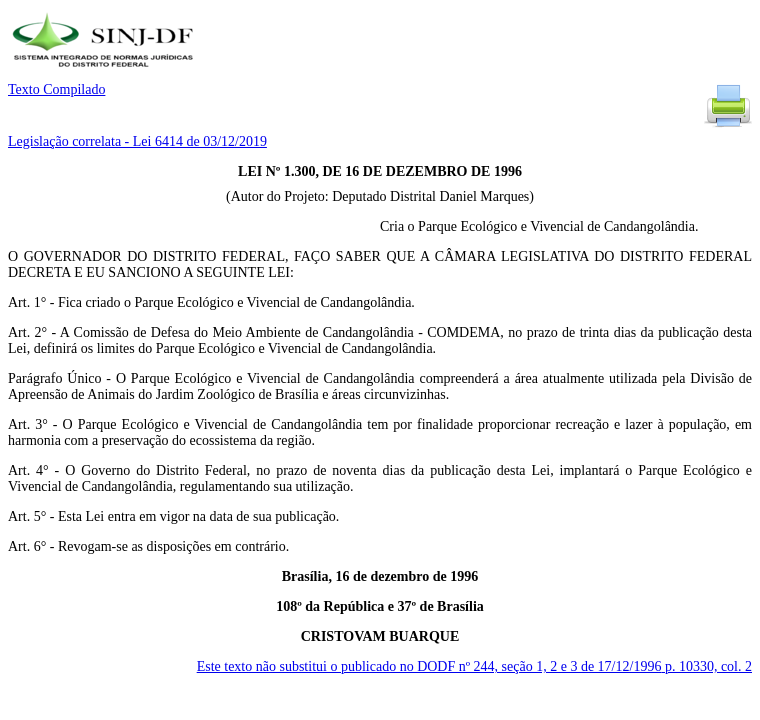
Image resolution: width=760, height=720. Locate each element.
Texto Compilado (56, 89)
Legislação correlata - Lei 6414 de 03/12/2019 (137, 141)
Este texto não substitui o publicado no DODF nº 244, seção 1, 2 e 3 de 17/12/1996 (474, 666)
